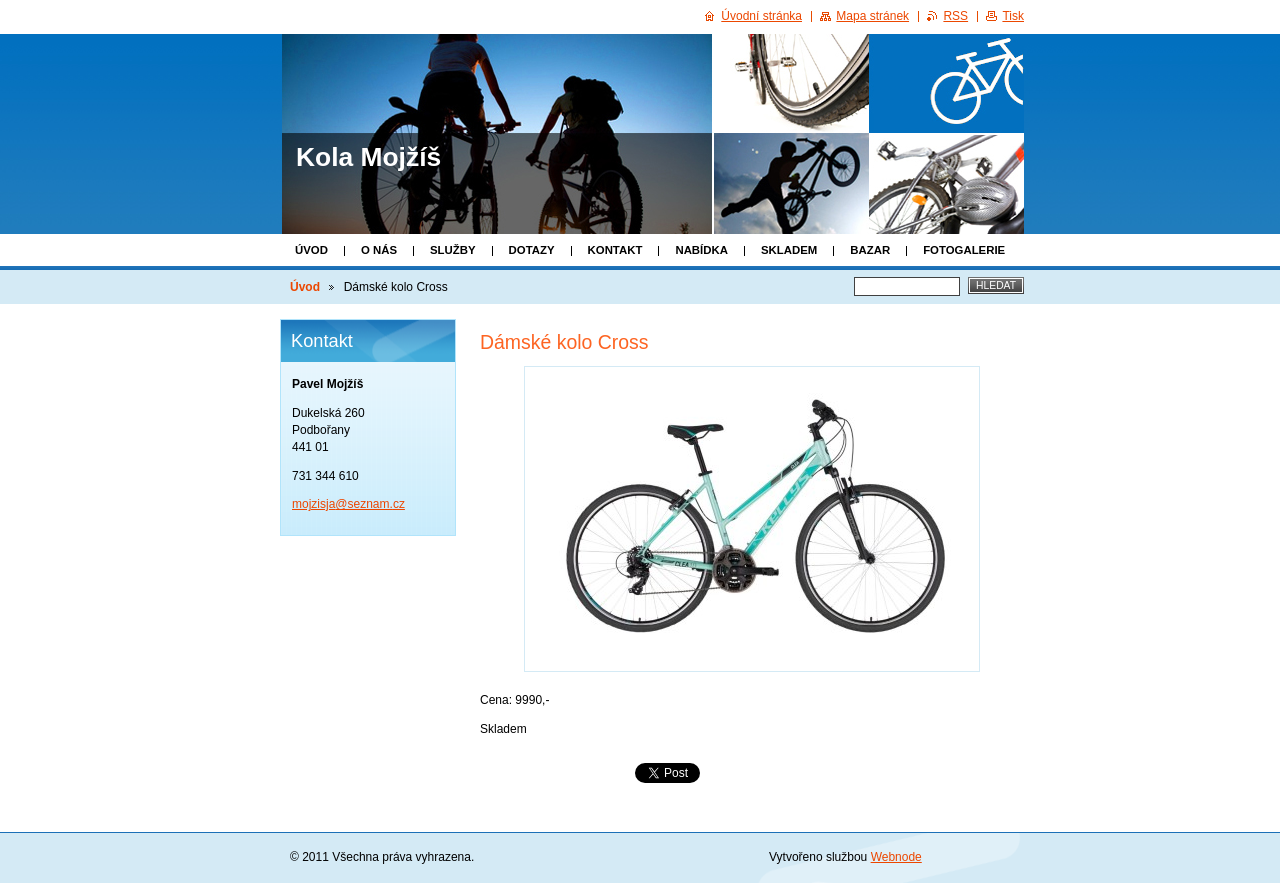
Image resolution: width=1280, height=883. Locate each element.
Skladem (789, 250)
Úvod (311, 250)
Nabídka (701, 250)
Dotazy (532, 250)
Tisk (1013, 16)
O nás (379, 250)
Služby (453, 250)
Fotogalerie (964, 250)
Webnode (896, 857)
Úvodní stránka (761, 16)
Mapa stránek (872, 16)
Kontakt (615, 250)
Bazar (870, 250)
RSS (955, 16)
